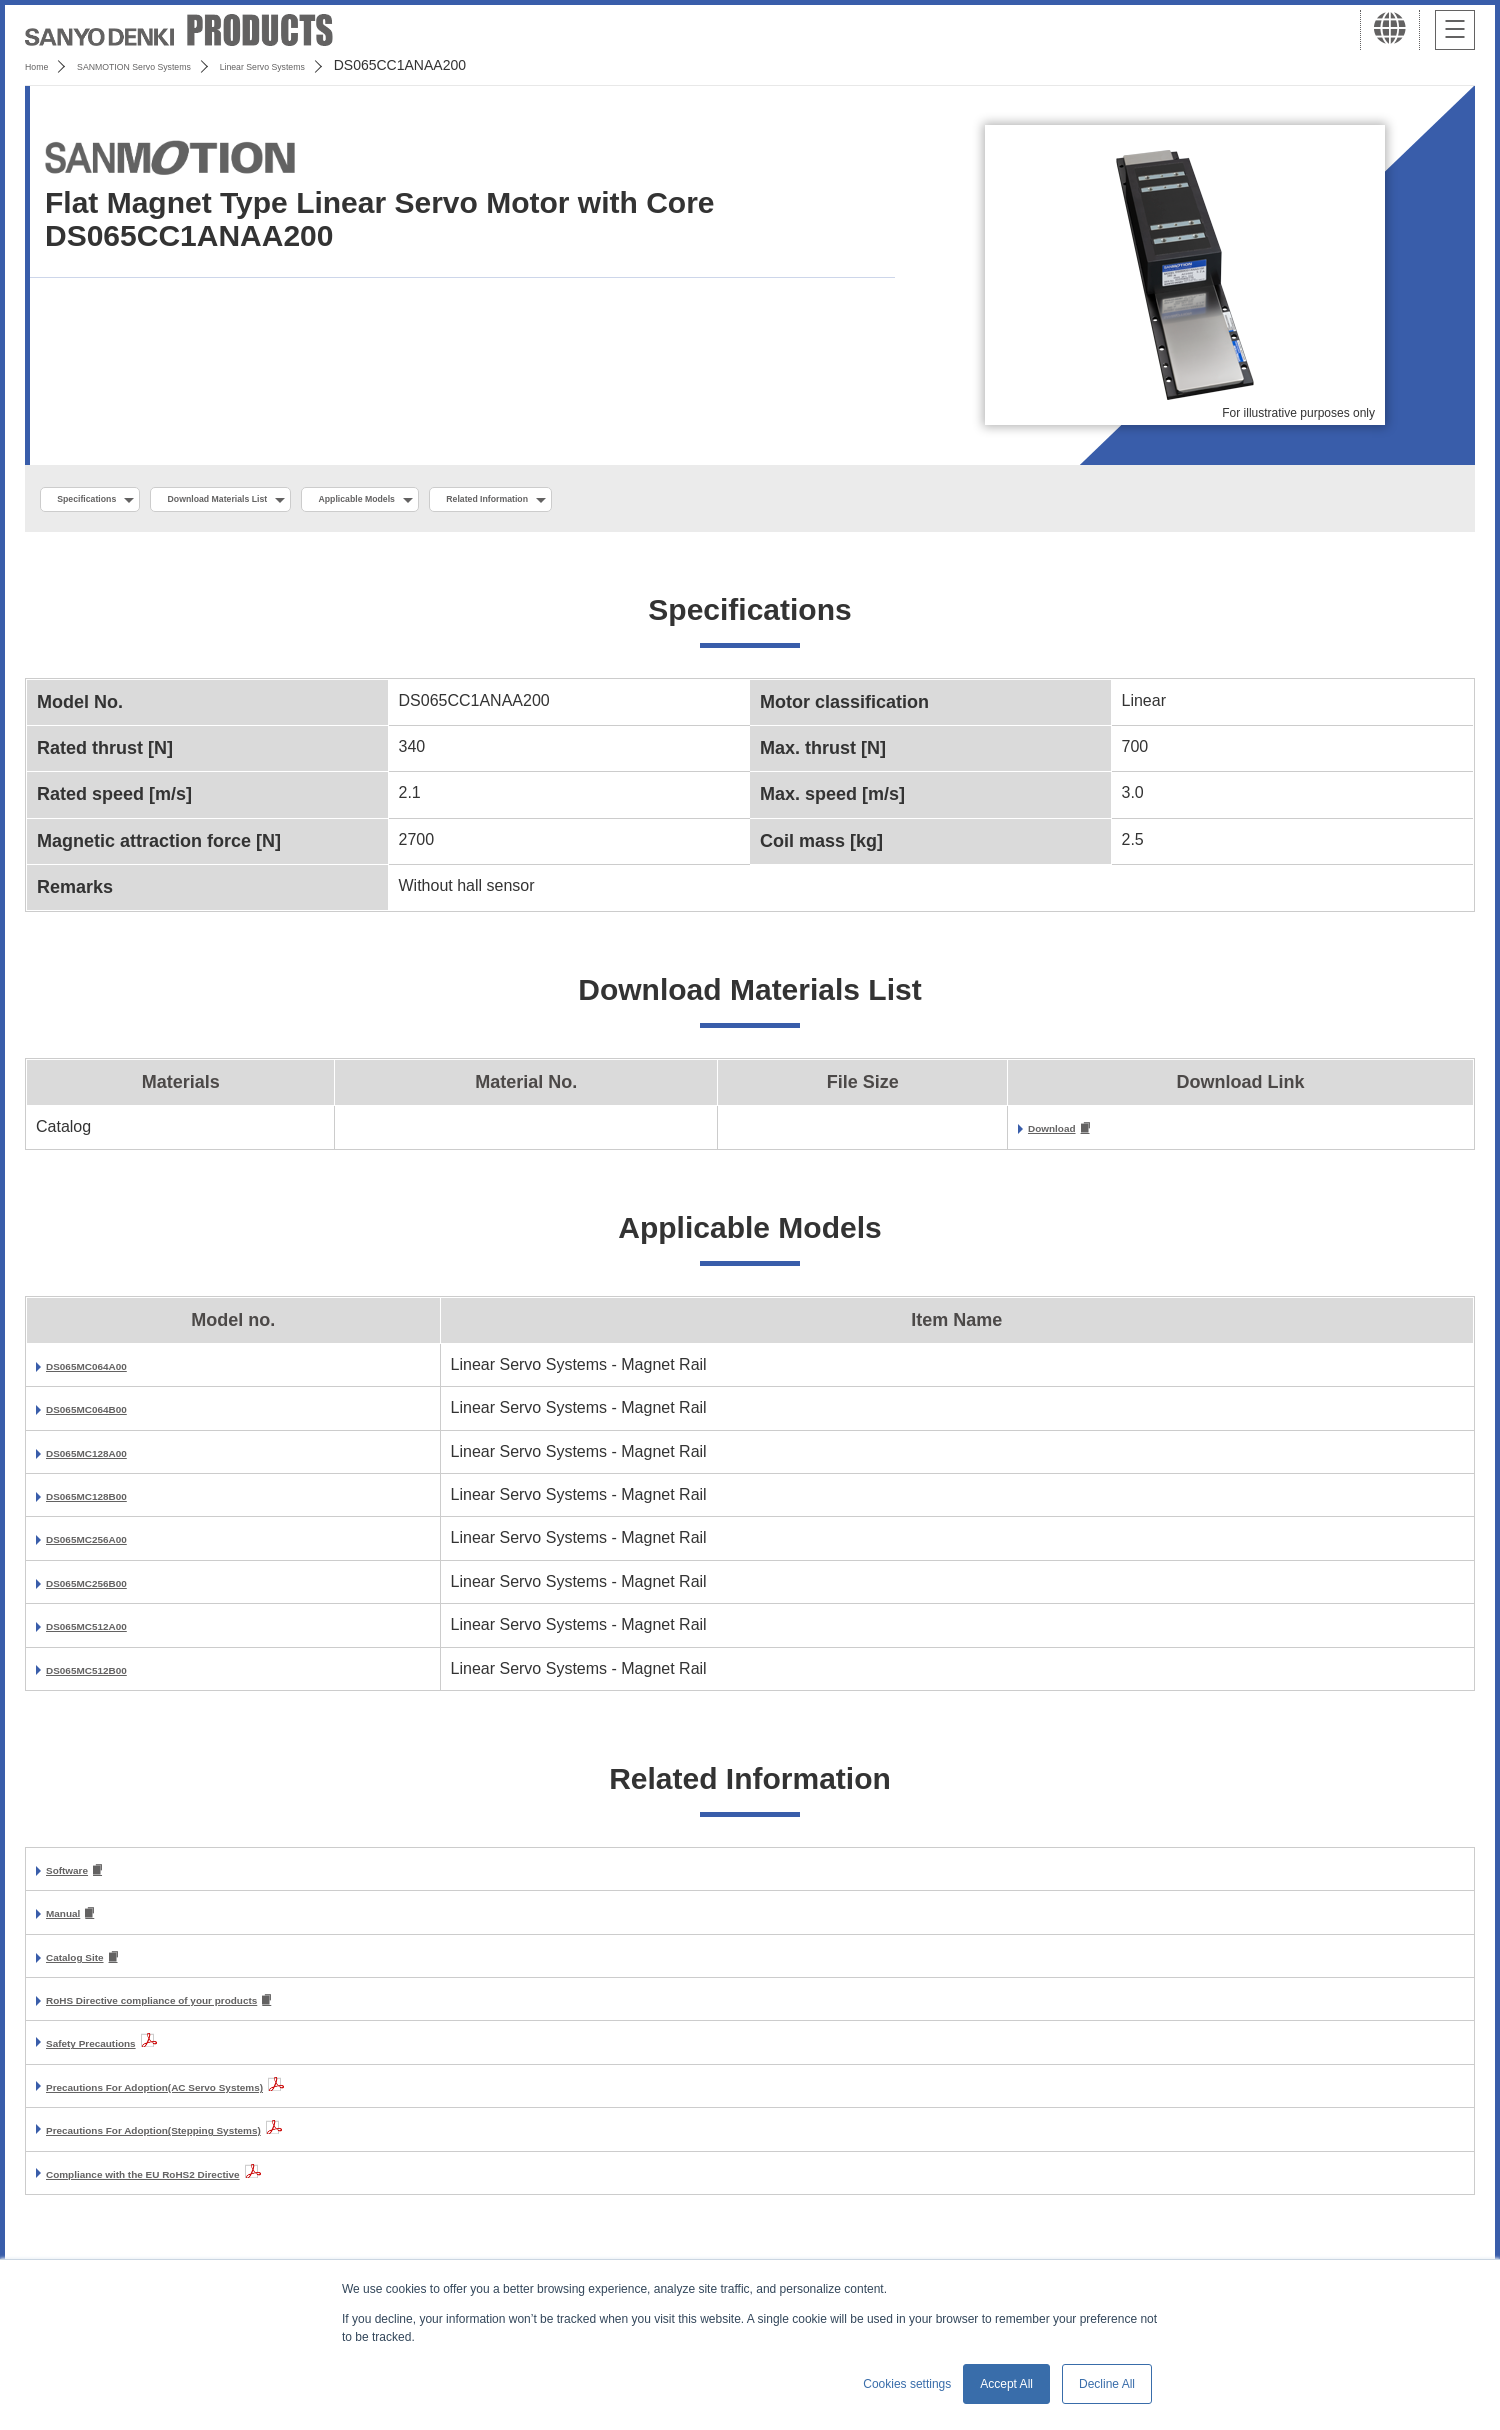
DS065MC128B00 (111, 1502)
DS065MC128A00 (111, 1458)
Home (43, 65)
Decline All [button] (1107, 2384)
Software (80, 1878)
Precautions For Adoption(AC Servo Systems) (220, 2101)
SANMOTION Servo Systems (182, 65)
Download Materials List (293, 501)
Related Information (675, 501)
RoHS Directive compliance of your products (216, 2014)
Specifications (108, 501)
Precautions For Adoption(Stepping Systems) (218, 2144)
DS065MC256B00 (111, 1589)
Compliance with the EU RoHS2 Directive (201, 2188)
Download (1066, 1134)
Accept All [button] (1006, 2384)
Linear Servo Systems (371, 65)
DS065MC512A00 (111, 1632)
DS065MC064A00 (111, 1372)
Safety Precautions (118, 2057)
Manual (73, 1923)
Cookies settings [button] (907, 2384)
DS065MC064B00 (111, 1415)
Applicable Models (491, 501)
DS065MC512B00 (111, 1675)
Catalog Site (92, 1969)
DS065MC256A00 (111, 1545)
